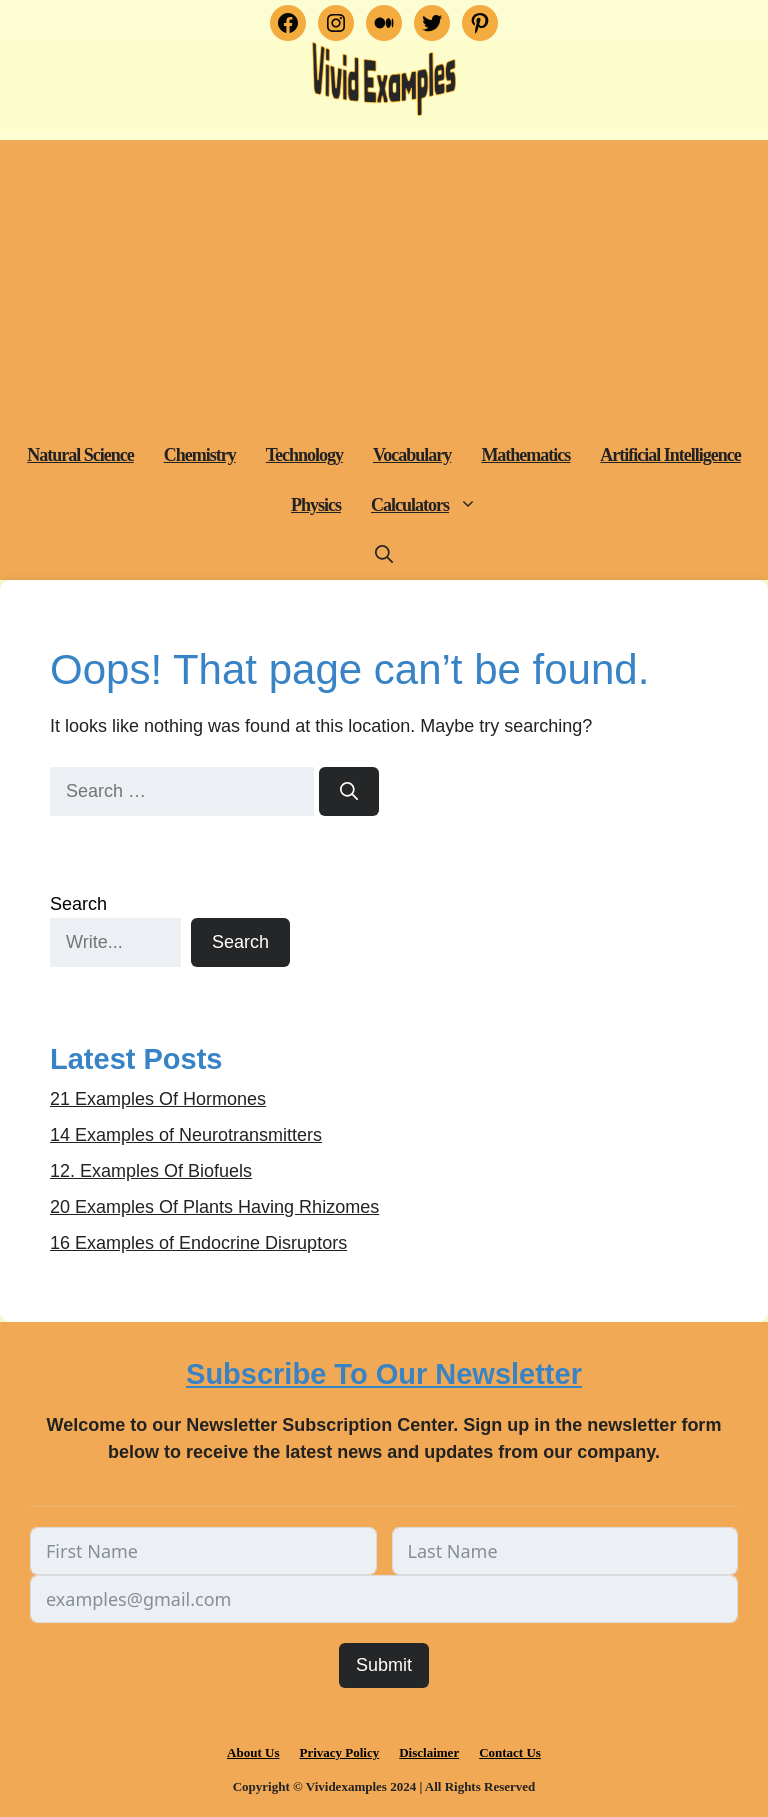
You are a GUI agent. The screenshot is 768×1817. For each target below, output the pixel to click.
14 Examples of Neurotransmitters (186, 1135)
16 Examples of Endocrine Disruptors (198, 1243)
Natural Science (80, 455)
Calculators (431, 505)
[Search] (349, 791)
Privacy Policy (339, 1752)
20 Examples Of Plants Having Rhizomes (214, 1207)
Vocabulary (412, 455)
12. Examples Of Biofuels (151, 1171)
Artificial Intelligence (670, 455)
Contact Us (510, 1752)
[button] (470, 505)
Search (78, 904)
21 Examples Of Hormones (158, 1099)
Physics (316, 505)
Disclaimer (429, 1752)
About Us (253, 1752)
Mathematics (525, 455)
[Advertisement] (384, 280)
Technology (304, 455)
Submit (384, 1665)
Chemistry (200, 455)
